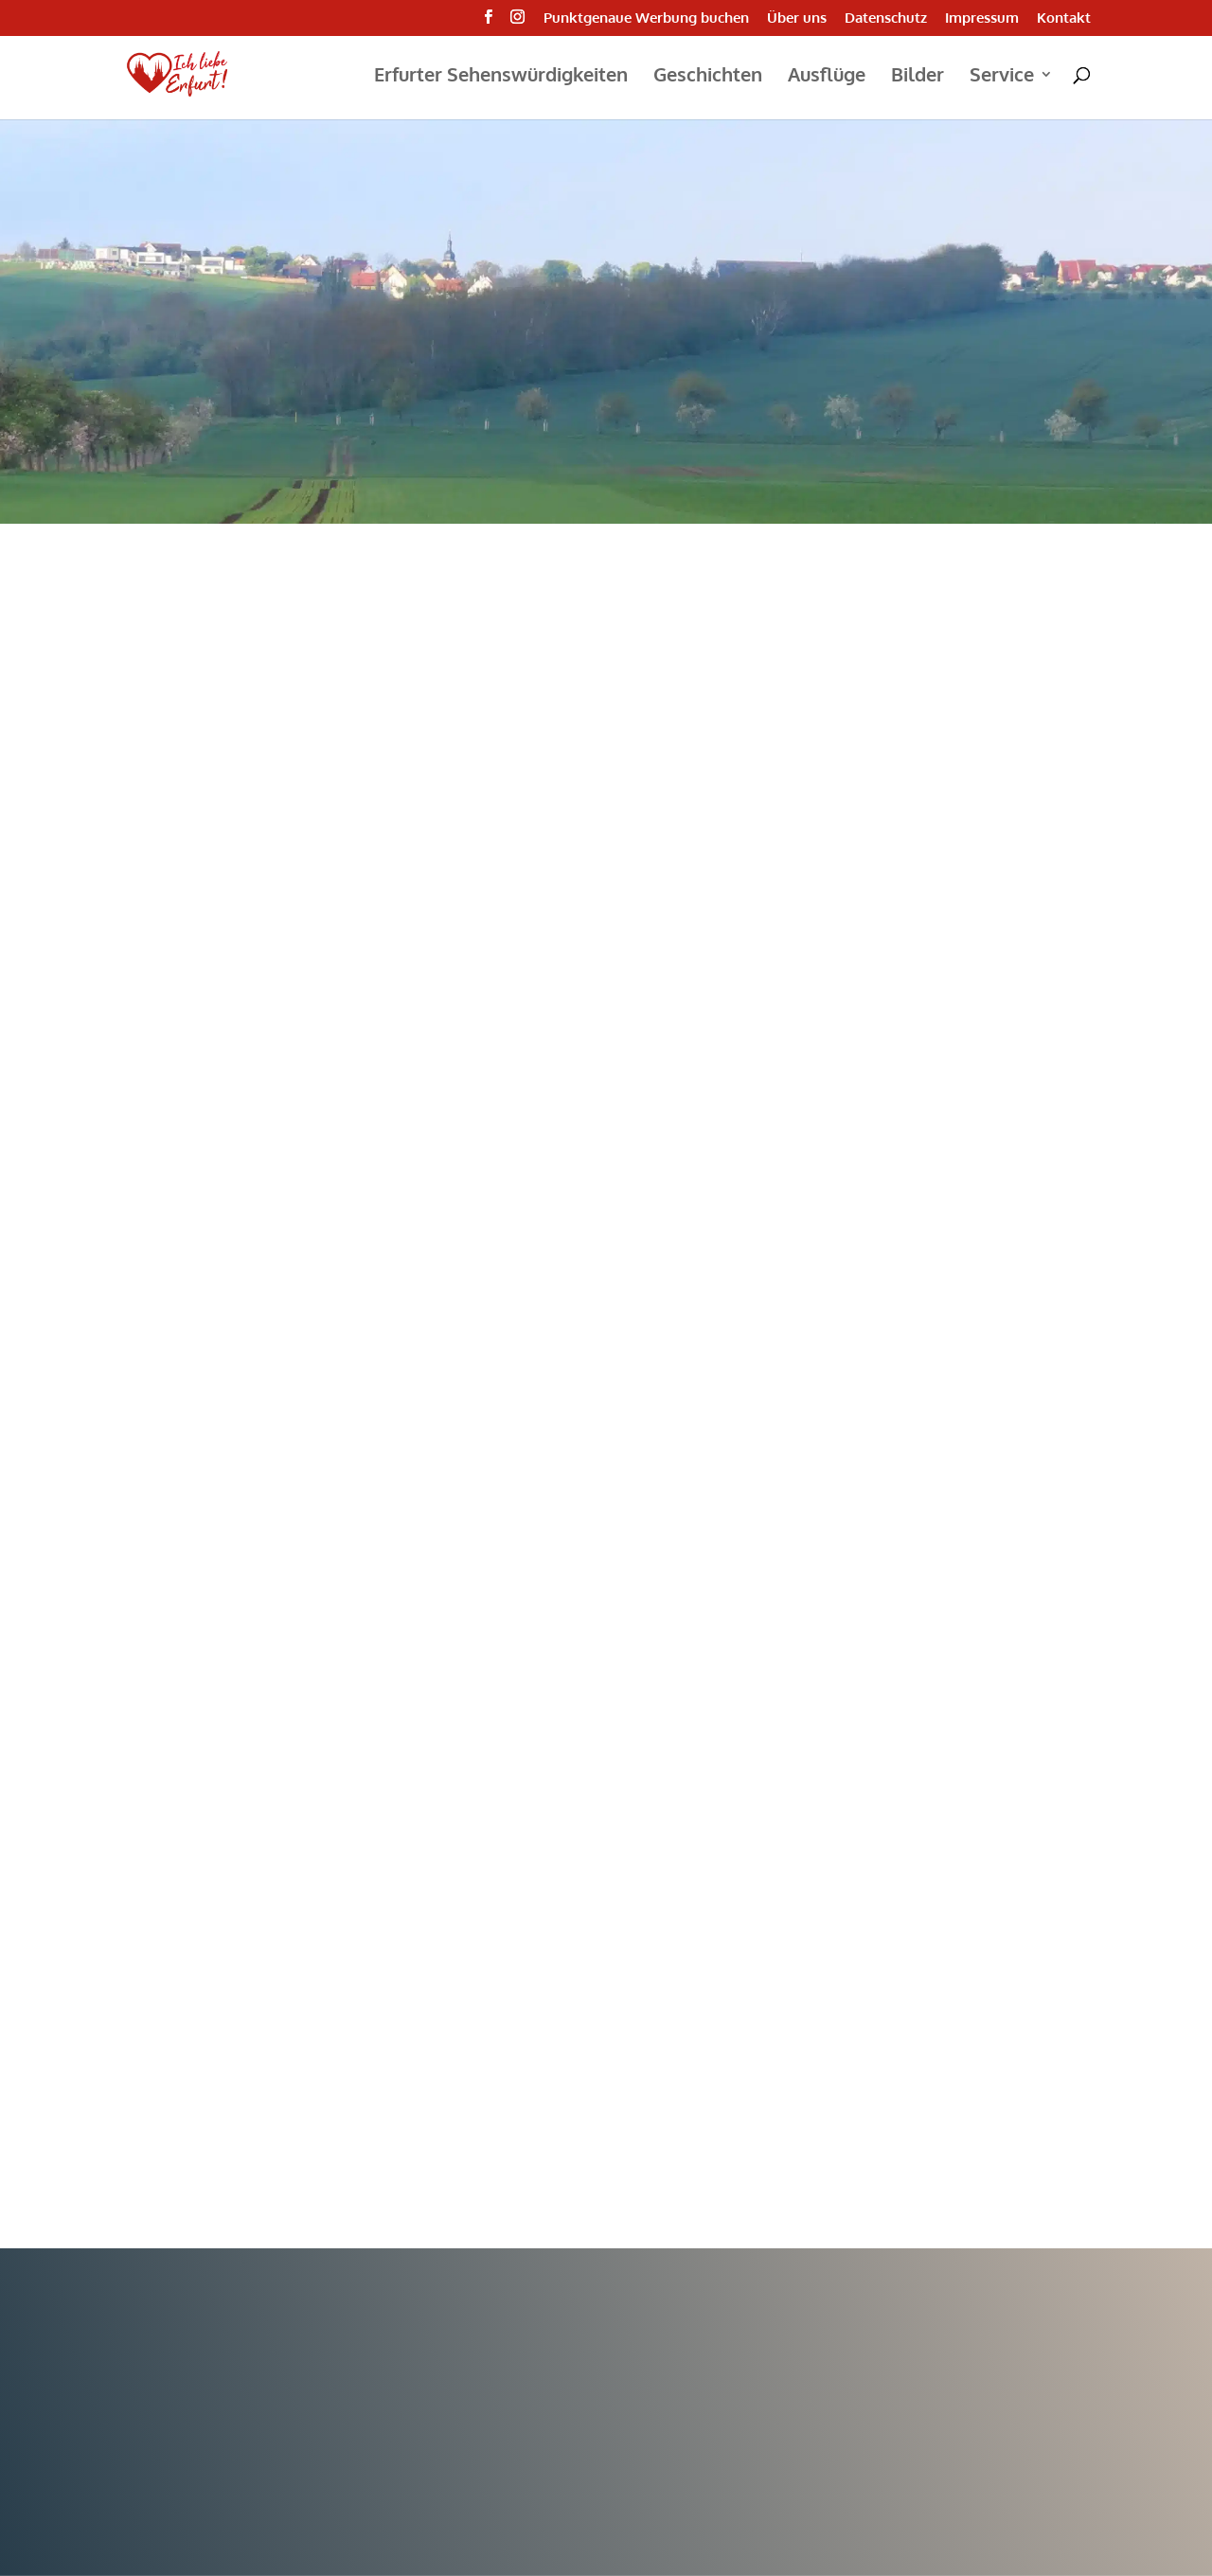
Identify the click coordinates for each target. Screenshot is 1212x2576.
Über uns (797, 18)
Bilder (917, 76)
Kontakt (1064, 18)
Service (1002, 76)
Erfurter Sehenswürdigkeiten (501, 76)
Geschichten (707, 76)
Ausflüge (826, 76)
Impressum (982, 18)
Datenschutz (886, 18)
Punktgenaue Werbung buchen (646, 18)
